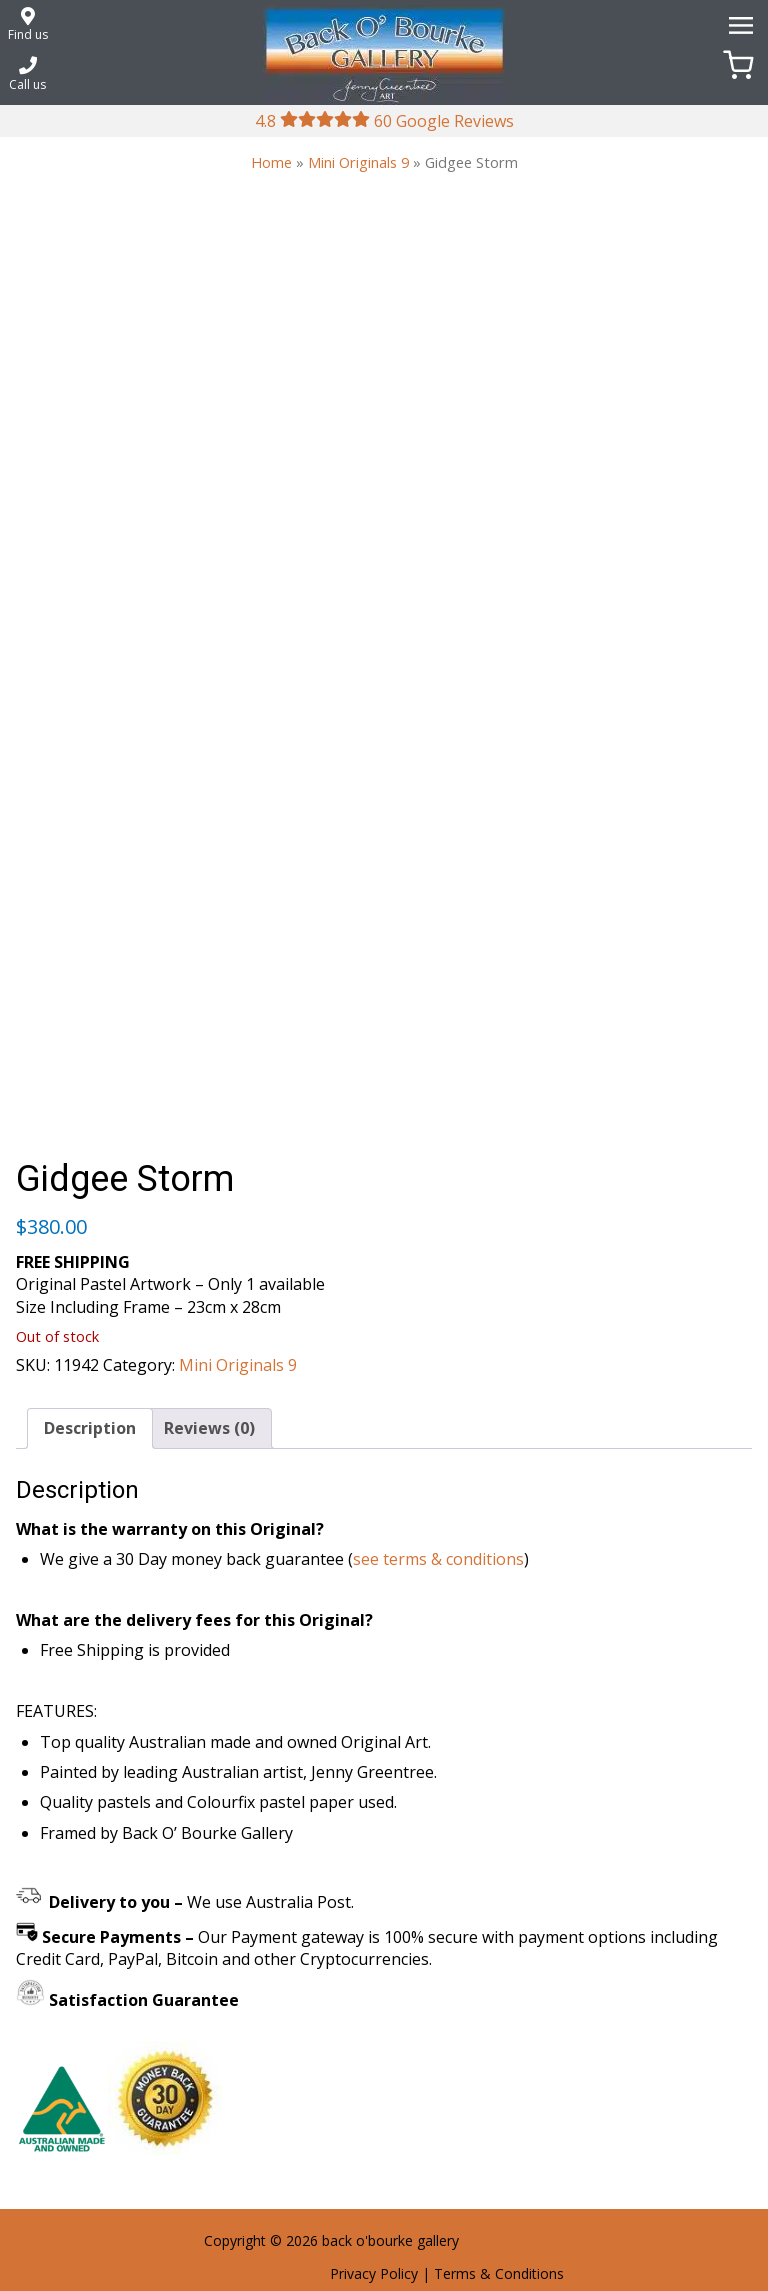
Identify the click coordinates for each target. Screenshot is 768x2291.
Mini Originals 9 (358, 162)
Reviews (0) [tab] (209, 1428)
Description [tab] (90, 1428)
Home (271, 162)
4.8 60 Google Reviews (384, 121)
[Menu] (738, 24)
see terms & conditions (438, 1559)
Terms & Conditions (499, 2273)
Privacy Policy (374, 2273)
